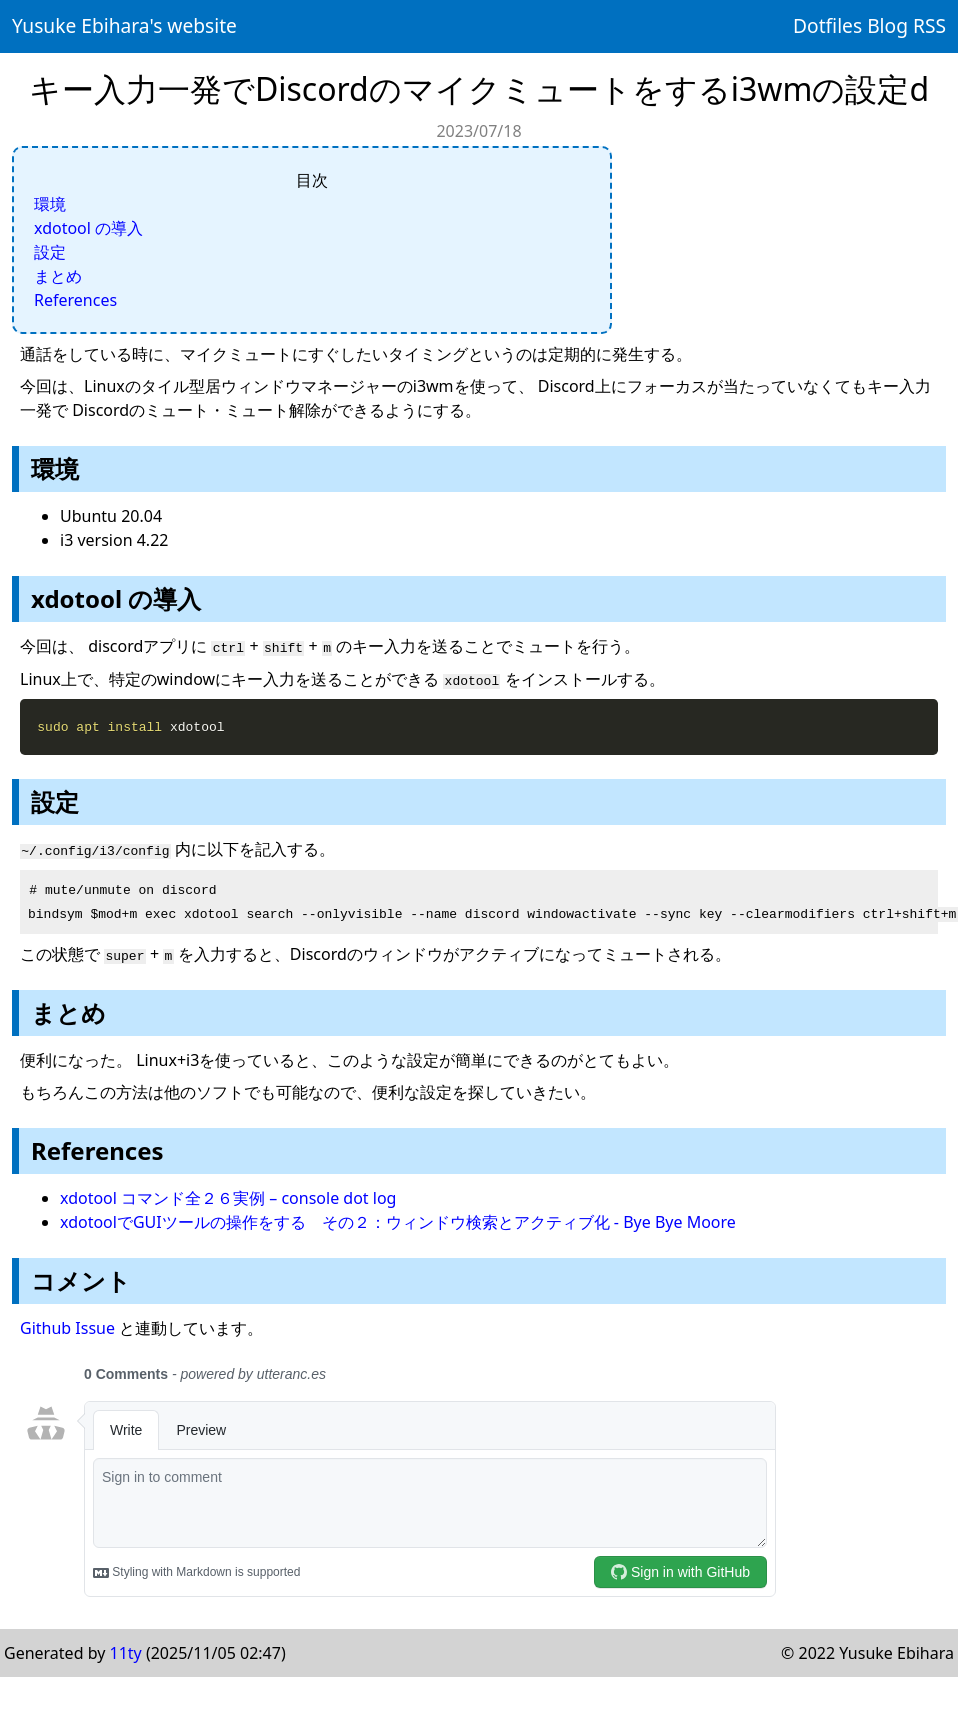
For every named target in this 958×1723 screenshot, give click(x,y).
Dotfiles (827, 25)
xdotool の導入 (88, 228)
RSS (929, 25)
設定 (50, 252)
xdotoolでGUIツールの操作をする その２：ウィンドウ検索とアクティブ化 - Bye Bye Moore (398, 1220)
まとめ (58, 276)
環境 (50, 204)
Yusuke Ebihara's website (124, 25)
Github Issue (67, 1326)
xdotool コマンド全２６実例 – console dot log (228, 1196)
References (75, 300)
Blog (887, 25)
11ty (126, 1651)
